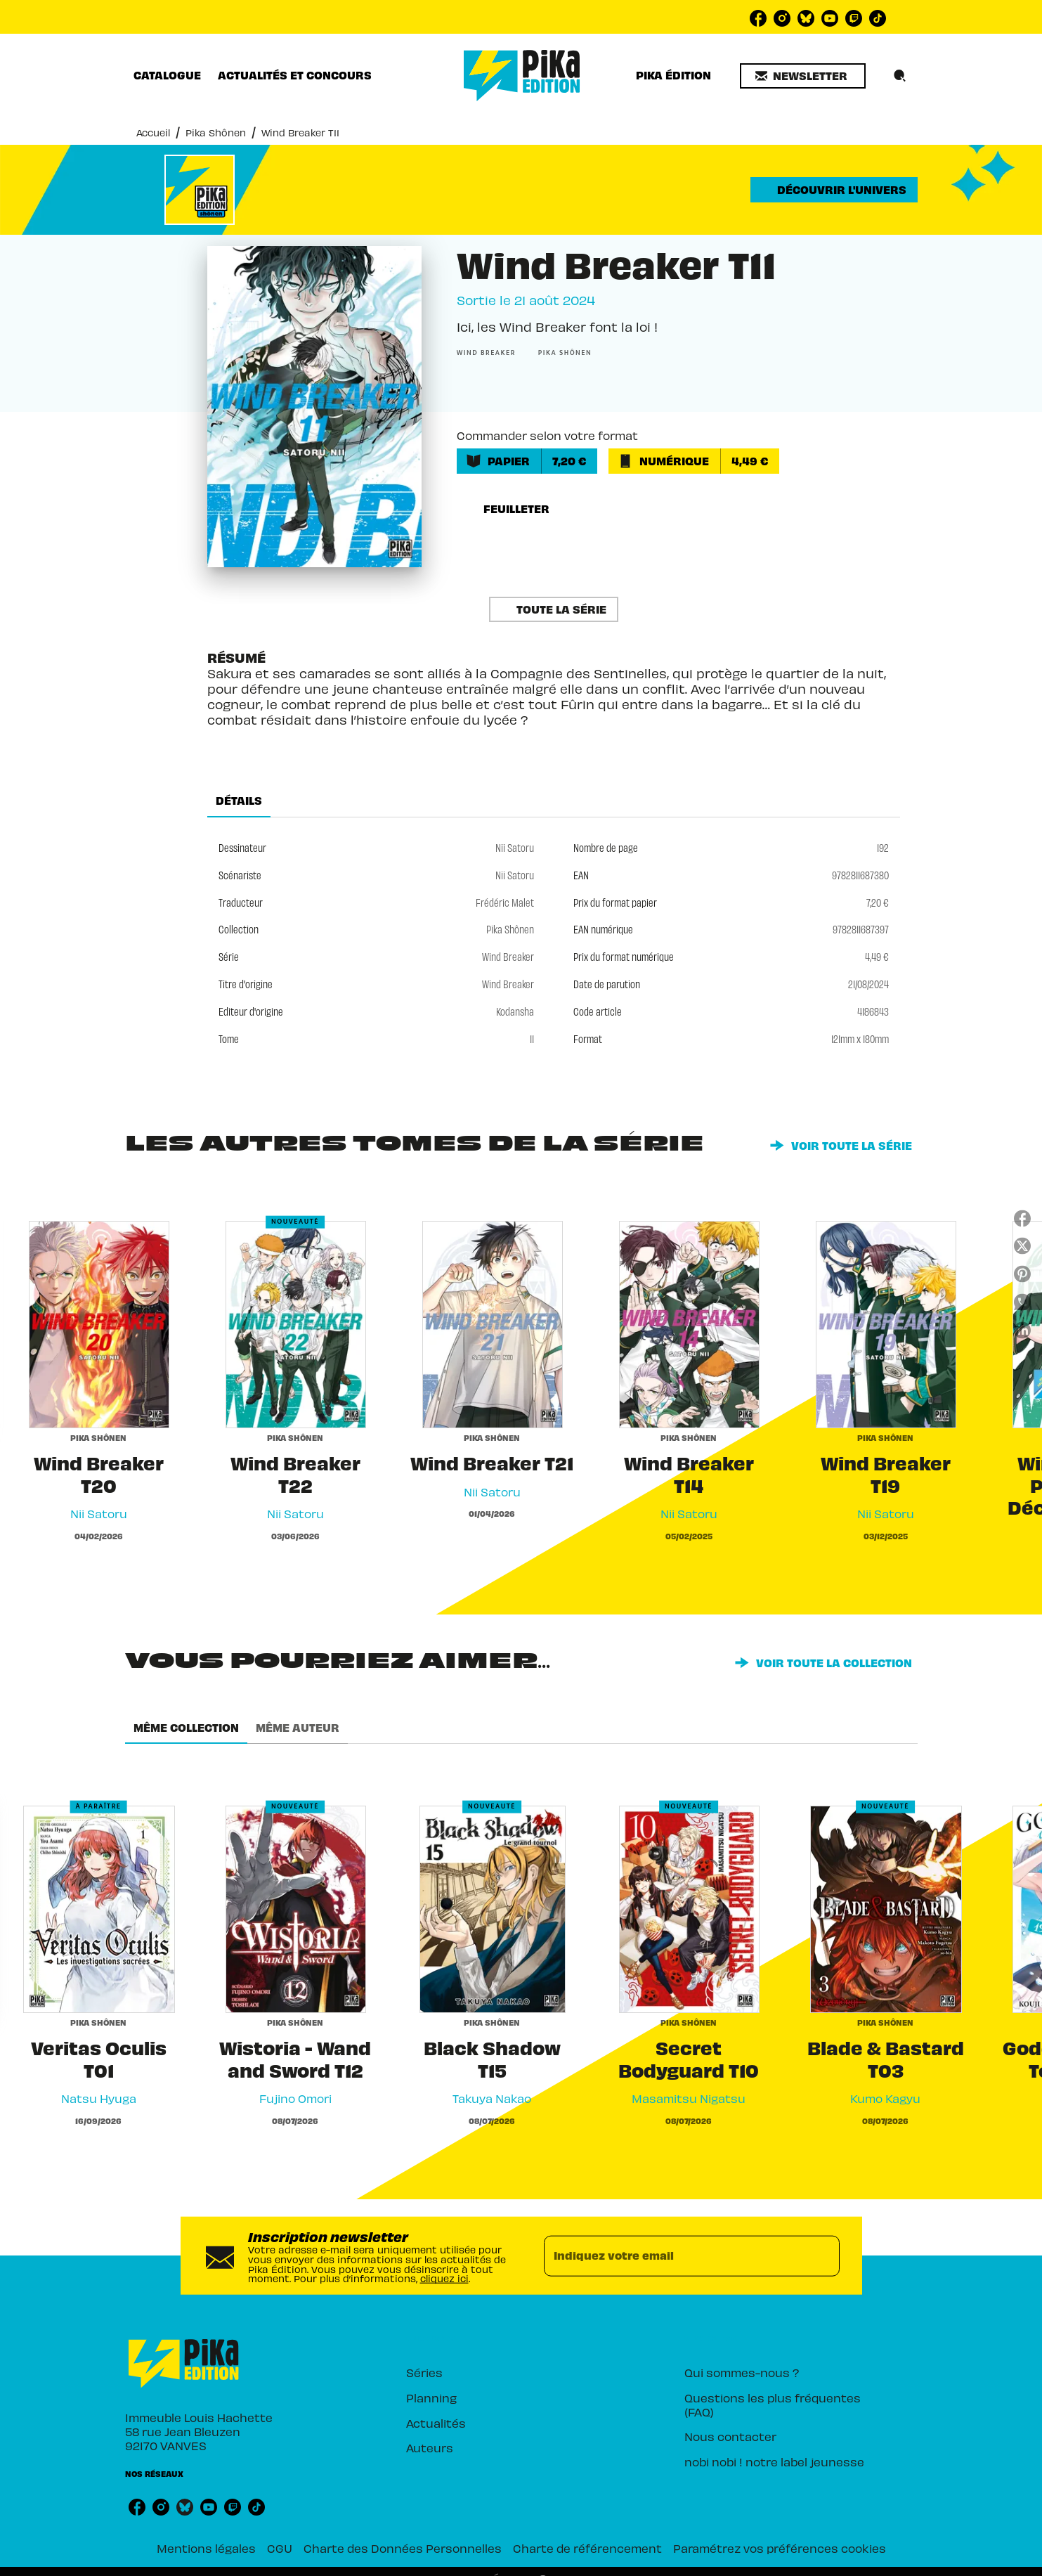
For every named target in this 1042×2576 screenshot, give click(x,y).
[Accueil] (522, 75)
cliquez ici (444, 2278)
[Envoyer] (823, 2255)
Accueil (153, 132)
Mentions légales (206, 2548)
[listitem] (758, 18)
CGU (279, 2548)
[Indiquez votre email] (674, 2255)
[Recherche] (900, 75)
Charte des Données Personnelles (403, 2548)
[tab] (167, 75)
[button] (803, 76)
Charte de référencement (587, 2548)
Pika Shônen (215, 132)
